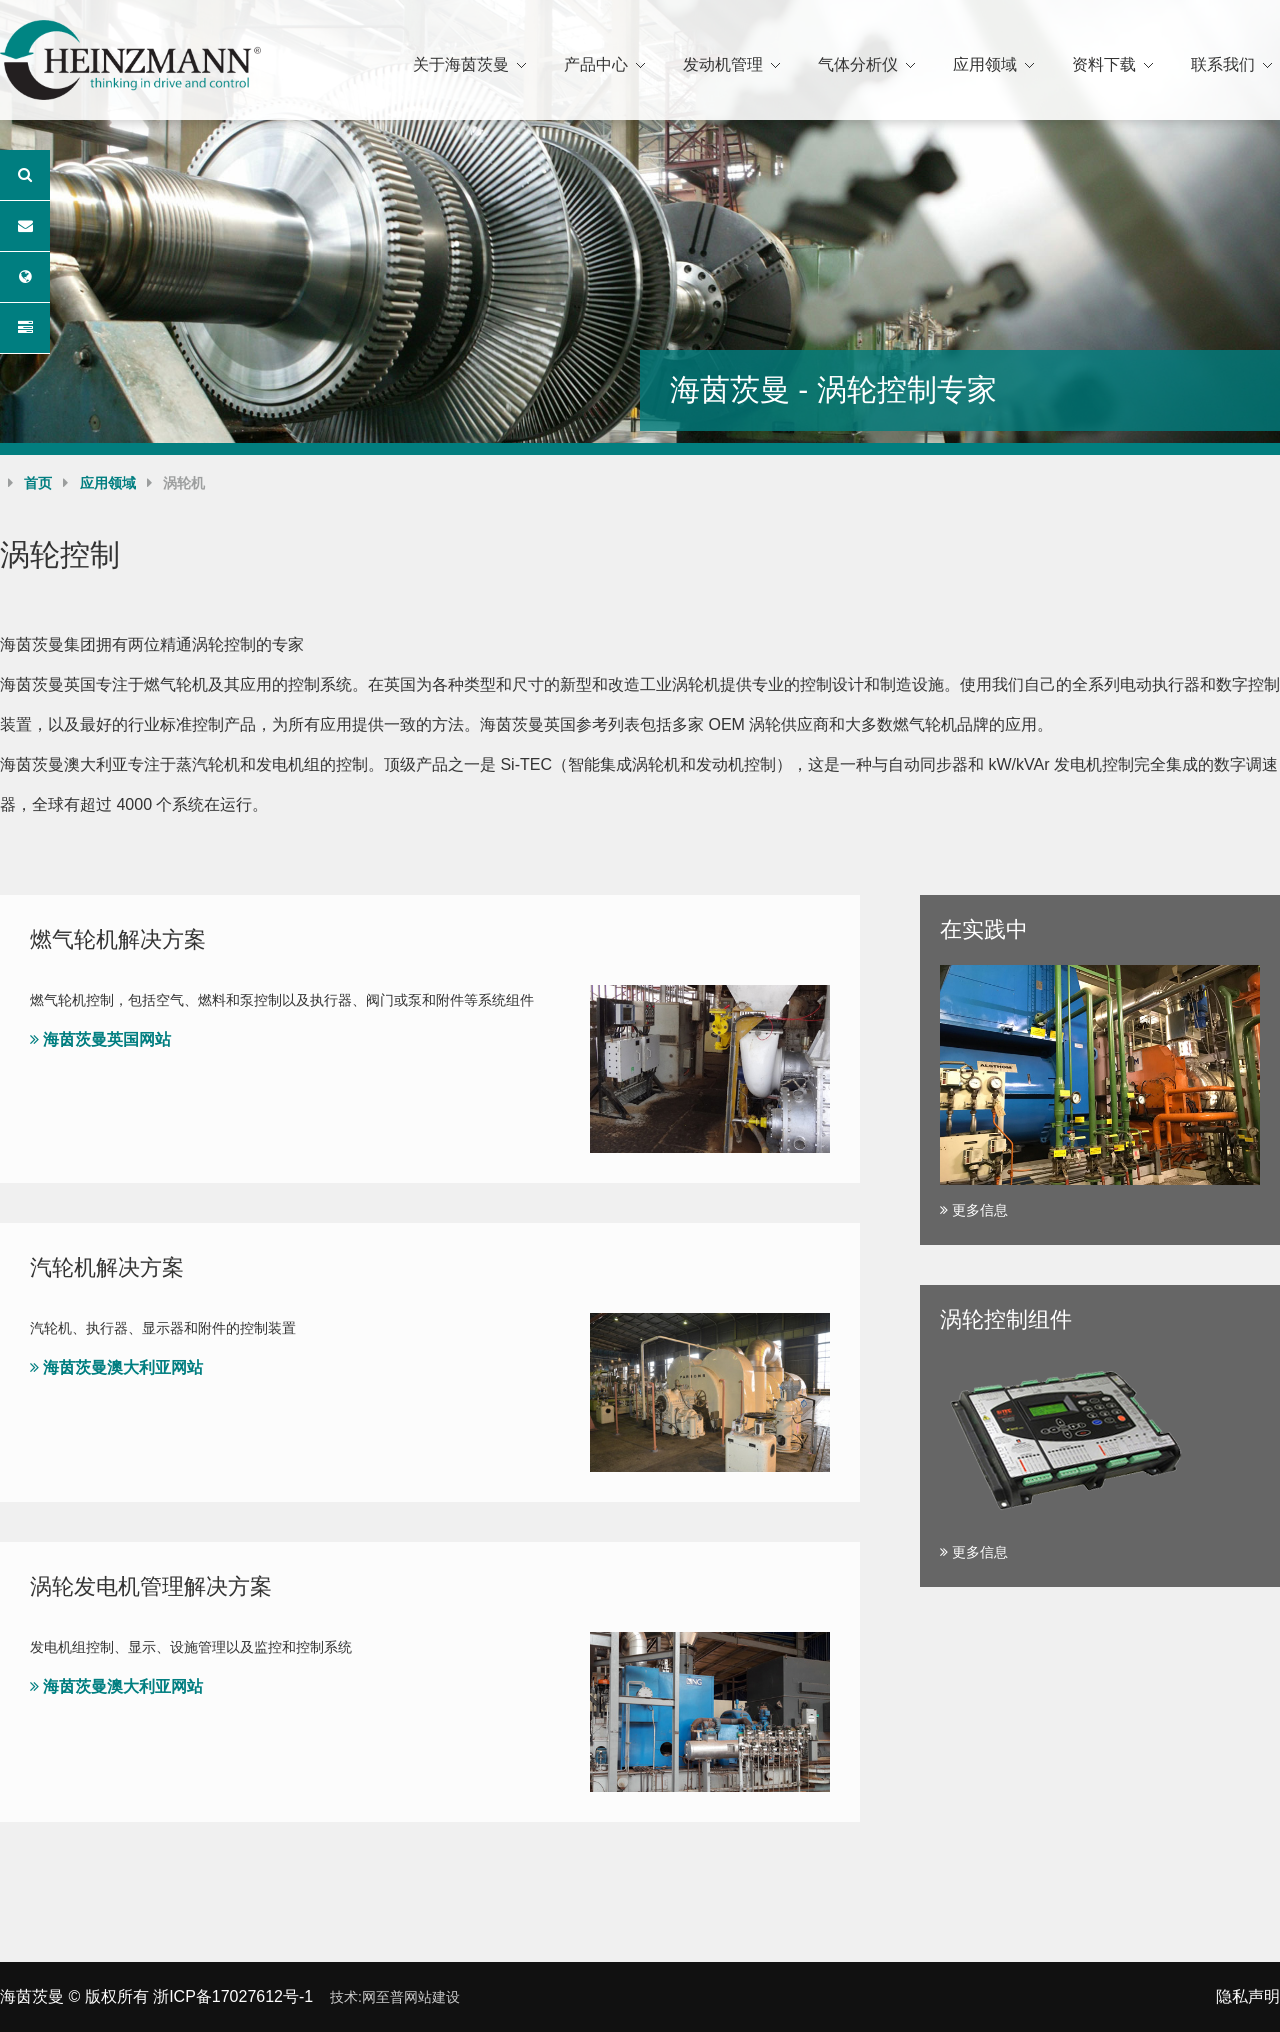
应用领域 (985, 64)
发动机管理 (723, 64)
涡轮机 (184, 483)
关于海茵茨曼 (461, 64)
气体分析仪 (858, 64)
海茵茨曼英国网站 (100, 1039)
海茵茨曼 (32, 1996)
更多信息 (974, 1210)
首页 (38, 483)
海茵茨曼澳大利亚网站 (116, 1367)
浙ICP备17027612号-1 (233, 1996)
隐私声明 (1248, 1996)
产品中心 (596, 64)
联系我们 (1223, 64)
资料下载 (1104, 64)
